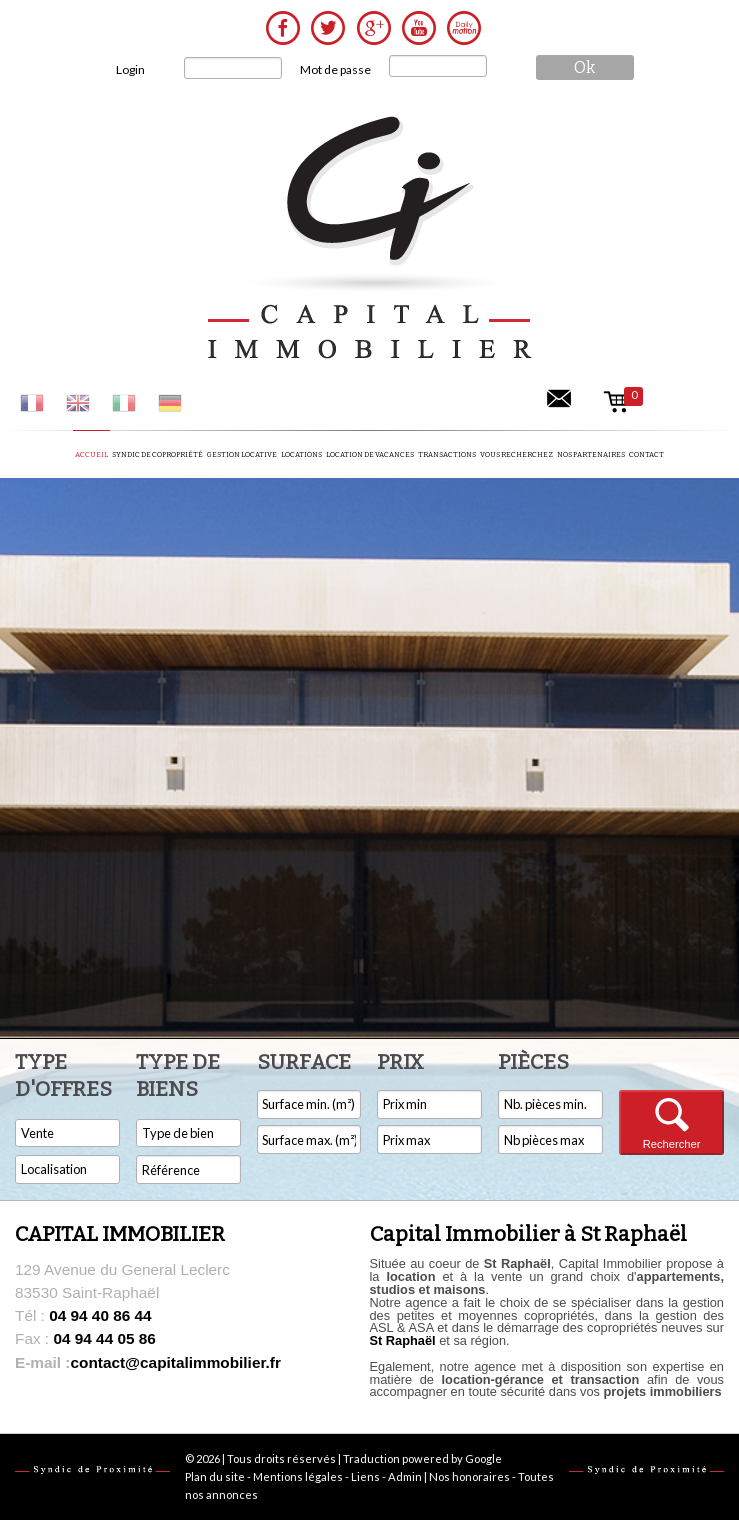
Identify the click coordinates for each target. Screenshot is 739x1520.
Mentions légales (298, 1476)
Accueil (91, 454)
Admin (405, 1476)
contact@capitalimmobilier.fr (148, 1362)
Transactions (447, 454)
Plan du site (215, 1476)
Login (130, 69)
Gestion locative (242, 454)
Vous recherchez (516, 454)
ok (584, 67)
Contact (646, 454)
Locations (301, 454)
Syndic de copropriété (157, 454)
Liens (365, 1476)
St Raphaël (403, 1340)
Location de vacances (370, 454)
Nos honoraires (469, 1476)
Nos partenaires (591, 454)
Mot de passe (335, 69)
